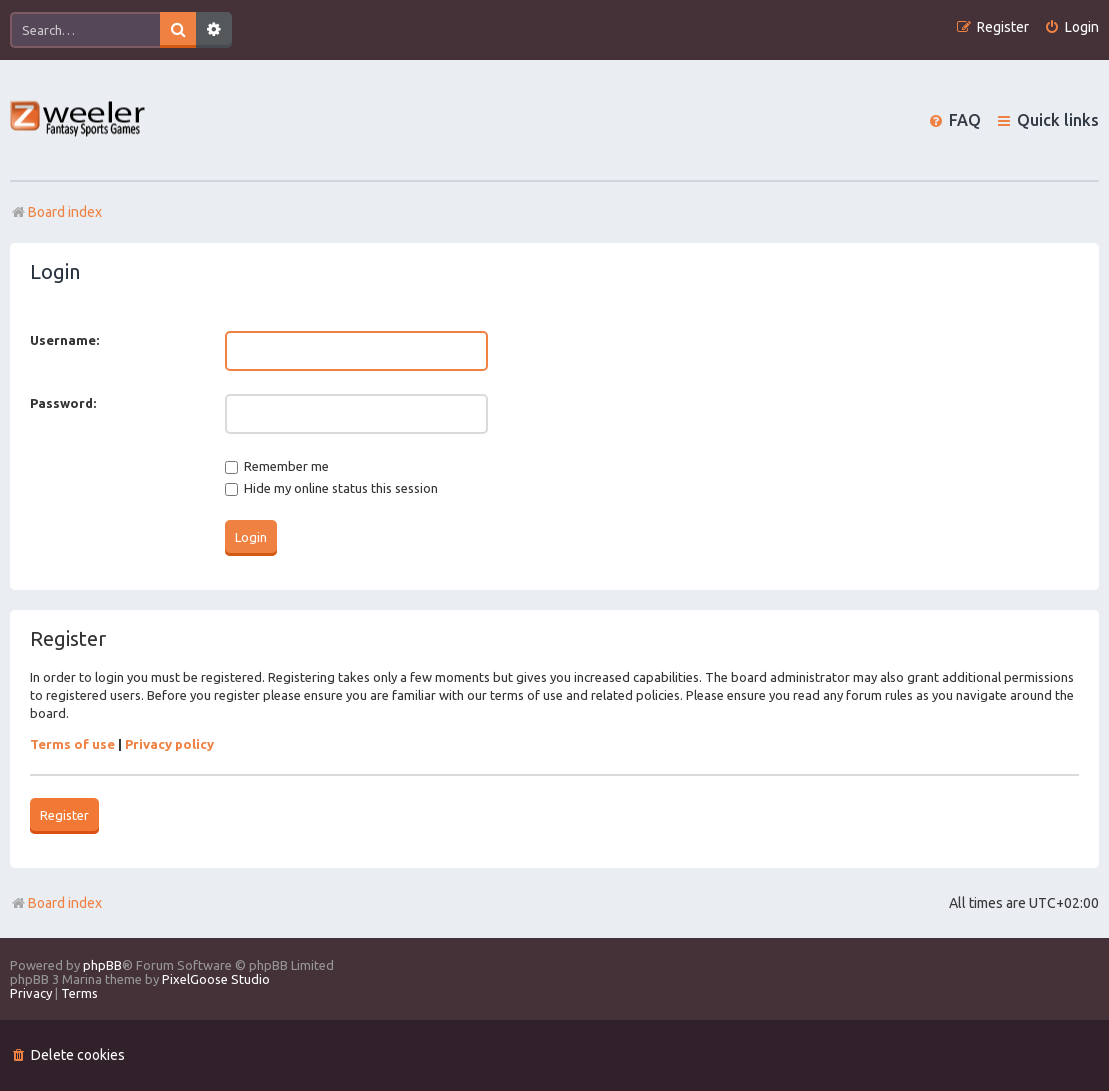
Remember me (277, 466)
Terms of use (72, 744)
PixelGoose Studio (216, 979)
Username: (64, 340)
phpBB (102, 965)
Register (64, 815)
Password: (63, 403)
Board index (56, 903)
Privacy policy (169, 744)
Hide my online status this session (331, 488)
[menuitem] (1071, 27)
